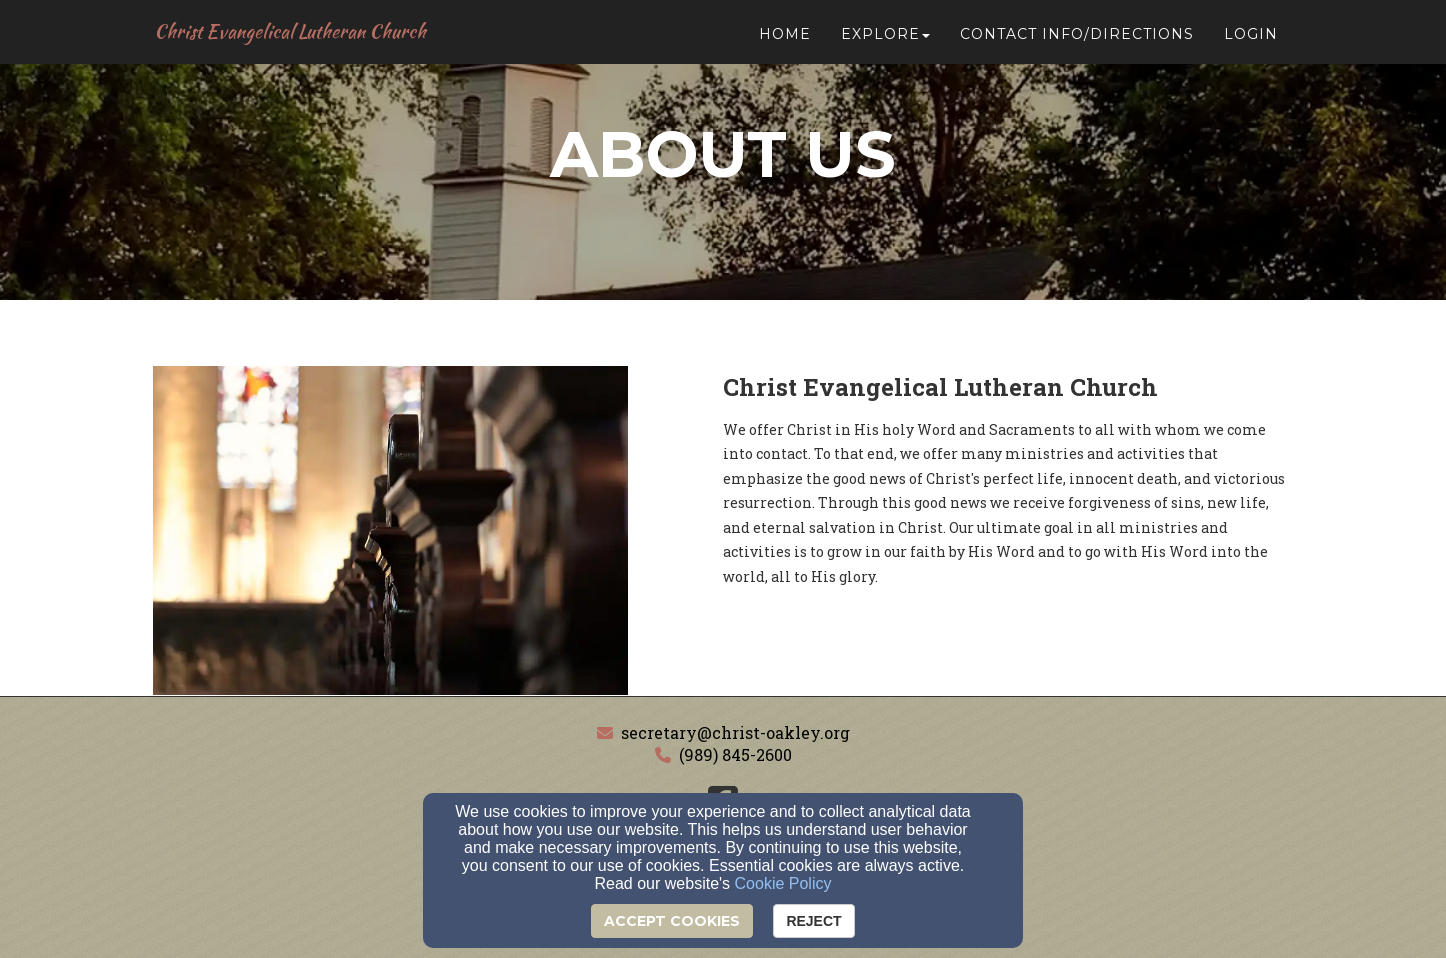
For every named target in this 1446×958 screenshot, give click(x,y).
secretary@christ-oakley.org (735, 732)
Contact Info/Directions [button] (1077, 42)
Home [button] (785, 42)
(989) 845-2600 (735, 754)
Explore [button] (885, 42)
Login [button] (1251, 42)
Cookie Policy (783, 883)
